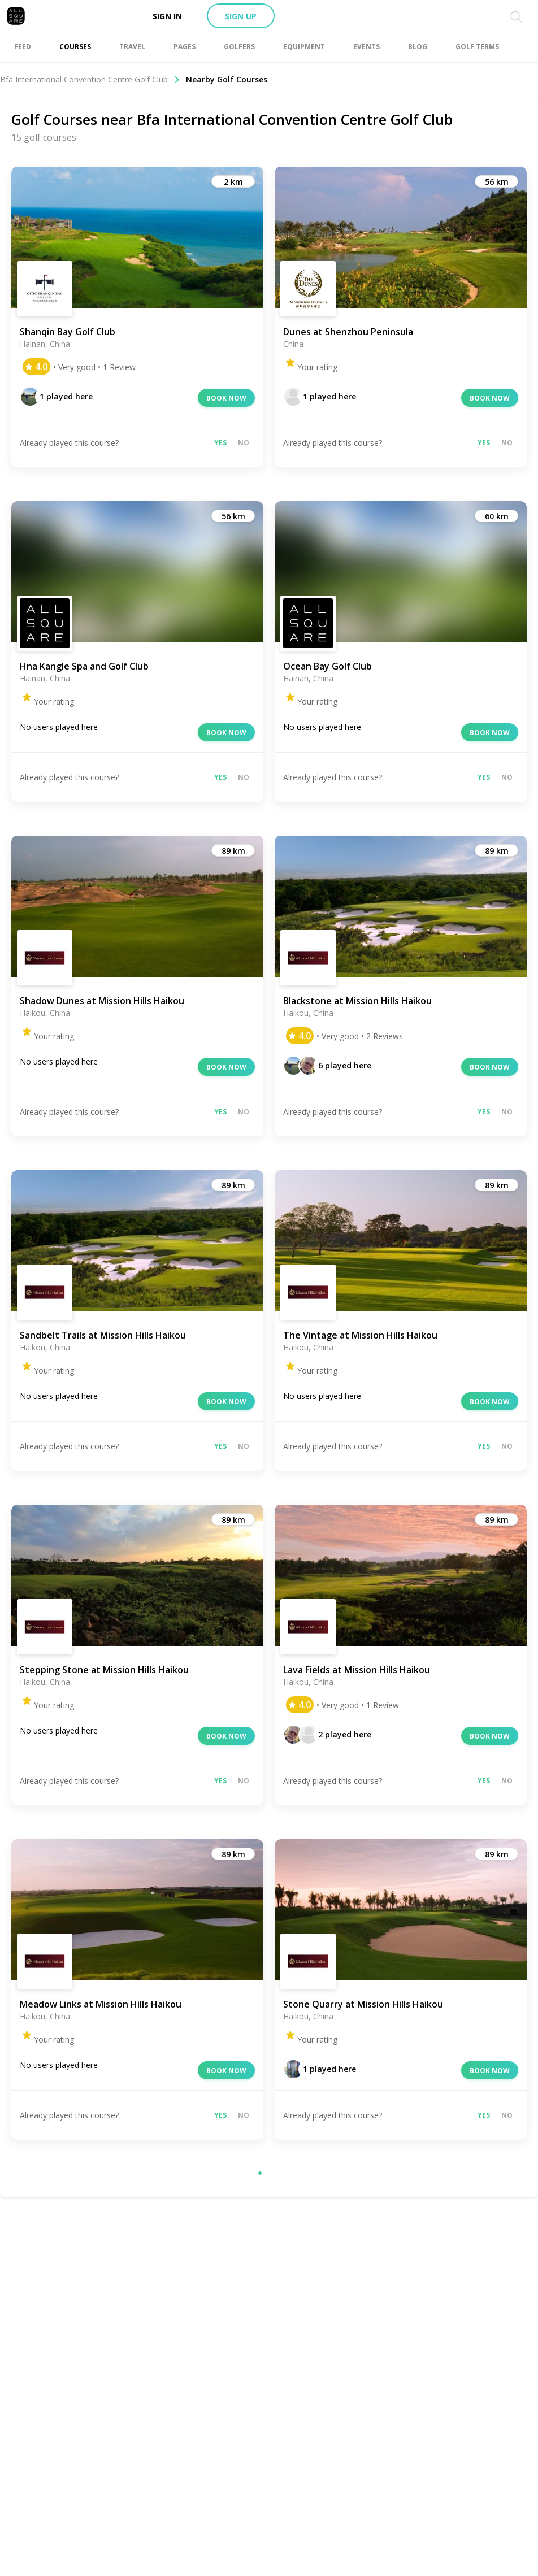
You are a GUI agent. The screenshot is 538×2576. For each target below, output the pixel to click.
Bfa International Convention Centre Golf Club (90, 79)
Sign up (241, 16)
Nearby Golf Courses (226, 79)
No (243, 443)
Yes (220, 443)
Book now (226, 398)
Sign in (167, 16)
